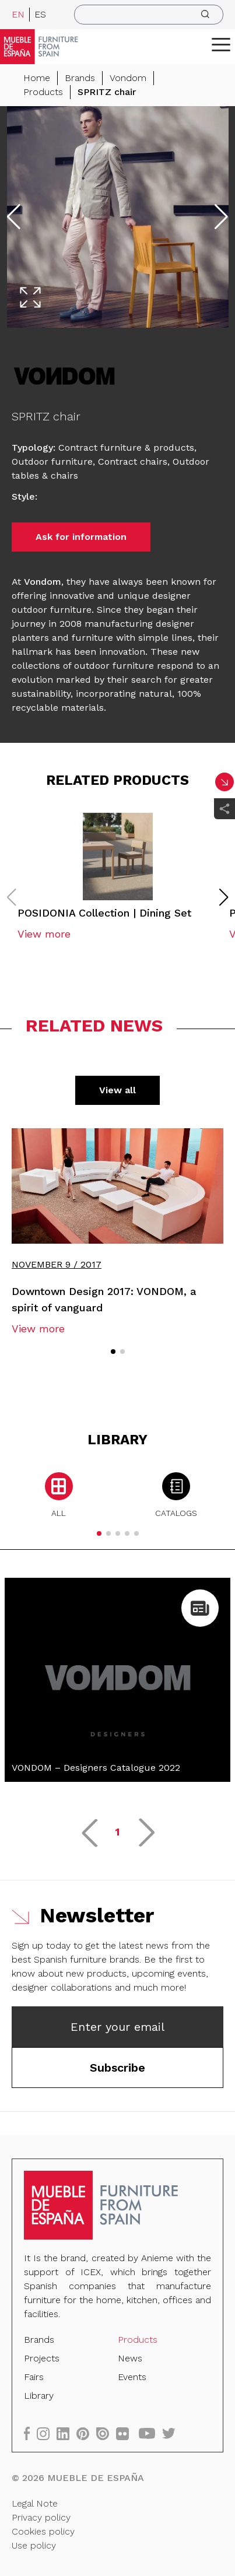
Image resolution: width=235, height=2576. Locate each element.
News (130, 2358)
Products (43, 91)
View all (117, 1090)
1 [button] (117, 1832)
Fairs (34, 2376)
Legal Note (35, 2503)
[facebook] (30, 2433)
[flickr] (126, 2433)
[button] (221, 44)
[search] (148, 14)
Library (39, 2395)
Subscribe (117, 2068)
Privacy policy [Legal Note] (41, 2517)
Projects (41, 2358)
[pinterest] (86, 2433)
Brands (80, 77)
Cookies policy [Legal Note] (43, 2531)
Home (36, 77)
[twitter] (172, 2433)
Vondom (128, 77)
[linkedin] (66, 2433)
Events (132, 2376)
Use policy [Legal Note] (34, 2545)
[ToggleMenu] (221, 44)
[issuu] (106, 2433)
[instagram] (47, 2433)
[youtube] (150, 2433)
